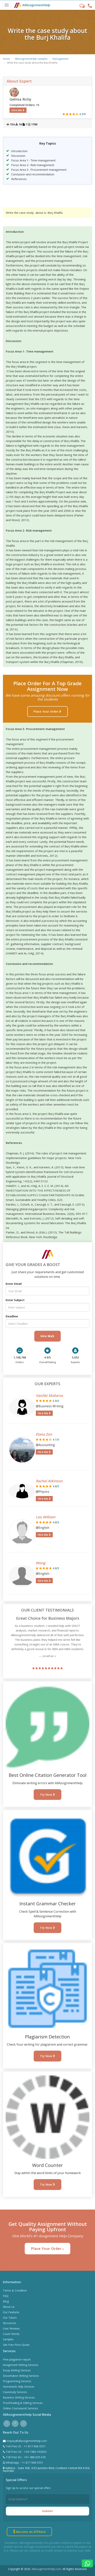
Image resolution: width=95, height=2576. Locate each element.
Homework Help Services (18, 2386)
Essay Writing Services (17, 2370)
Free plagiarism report (17, 2359)
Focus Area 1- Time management (33, 160)
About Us (9, 2307)
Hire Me (18, 110)
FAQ (5, 2296)
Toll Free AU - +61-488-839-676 (25, 2457)
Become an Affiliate (29, 2531)
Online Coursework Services (20, 2408)
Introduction (19, 151)
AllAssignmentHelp (32, 5)
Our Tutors (10, 2317)
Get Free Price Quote (16, 2345)
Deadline (12, 1316)
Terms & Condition (15, 2290)
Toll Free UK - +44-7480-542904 (25, 2452)
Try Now (47, 1794)
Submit (47, 2511)
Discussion (18, 156)
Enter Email (14, 1284)
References (19, 179)
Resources (9, 2323)
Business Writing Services (19, 2397)
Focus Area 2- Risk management (33, 165)
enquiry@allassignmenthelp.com (26, 2441)
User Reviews (11, 2328)
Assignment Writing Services (20, 2365)
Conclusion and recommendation (33, 174)
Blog (6, 2301)
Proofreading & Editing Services (23, 2403)
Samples (8, 2339)
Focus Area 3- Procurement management (39, 170)
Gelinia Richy (20, 99)
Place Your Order (47, 711)
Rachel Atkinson (49, 1481)
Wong (40, 1563)
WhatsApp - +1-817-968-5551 (24, 2462)
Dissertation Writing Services (21, 2376)
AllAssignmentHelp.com (46, 2569)
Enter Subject (15, 1300)
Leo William (45, 1517)
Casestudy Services (15, 2392)
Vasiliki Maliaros (49, 1395)
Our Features (11, 2312)
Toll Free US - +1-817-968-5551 (25, 2446)
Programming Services (17, 2381)
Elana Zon (44, 1434)
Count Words (11, 2334)
